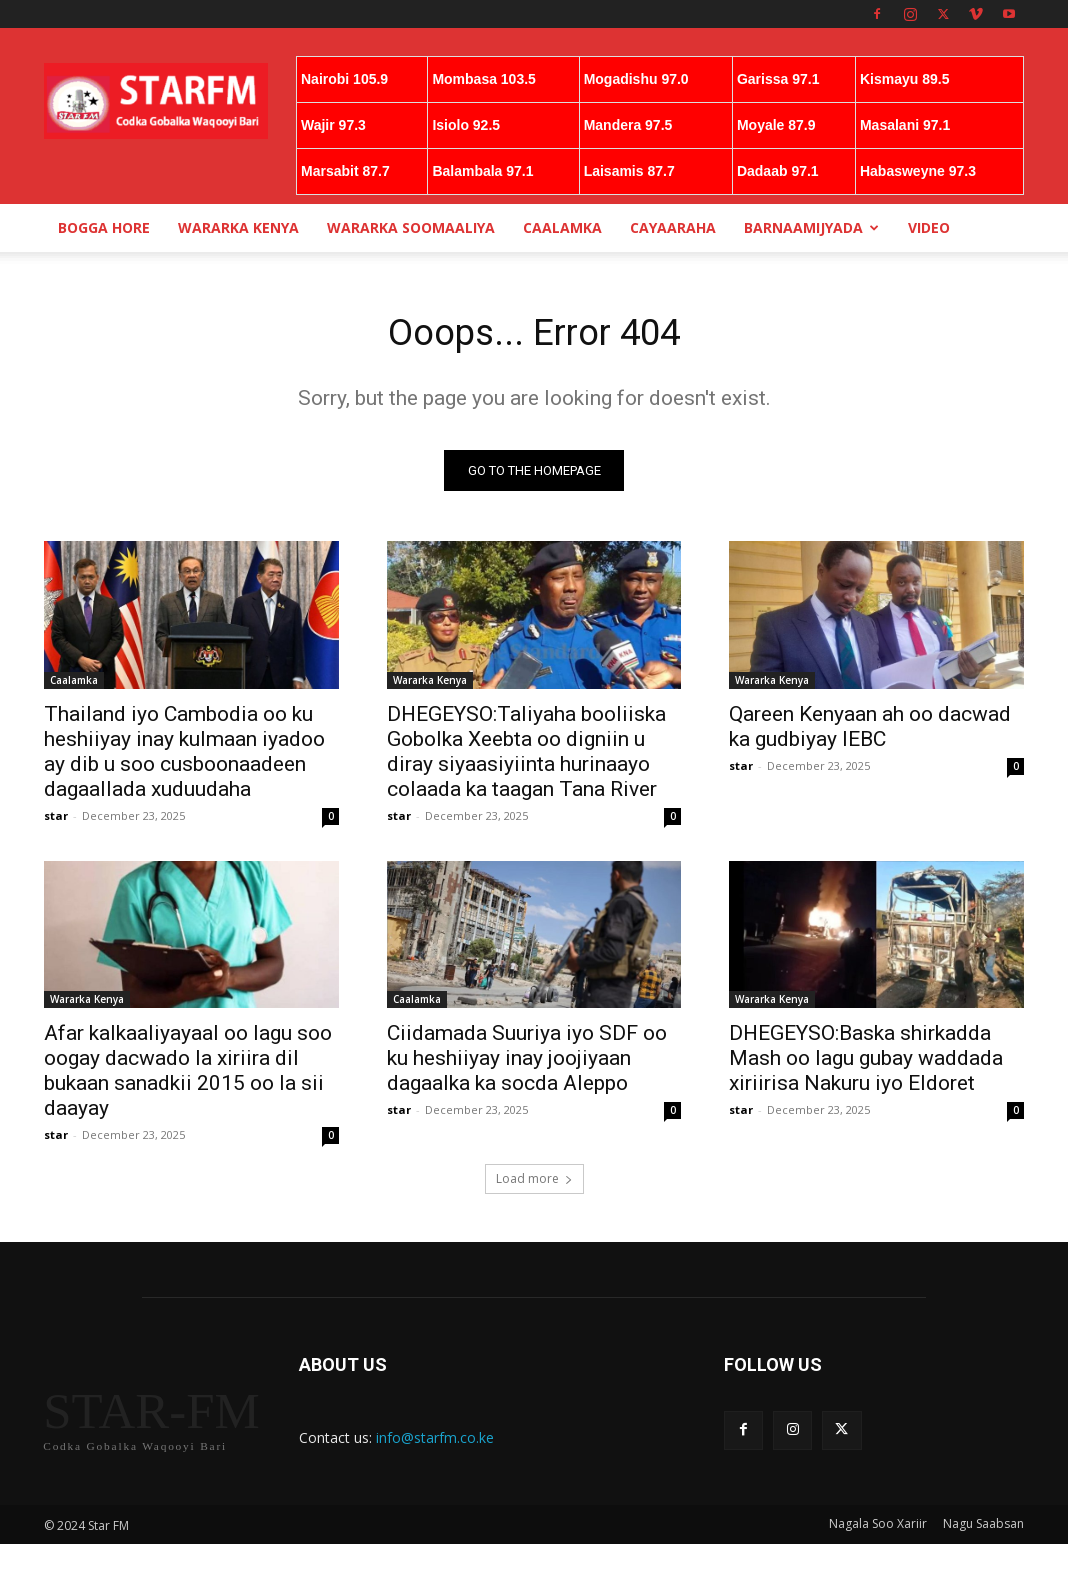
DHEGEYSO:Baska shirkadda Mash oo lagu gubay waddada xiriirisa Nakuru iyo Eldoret (866, 1063)
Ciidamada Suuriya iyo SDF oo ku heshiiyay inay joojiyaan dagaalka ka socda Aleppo (527, 1063)
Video (929, 227)
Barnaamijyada (811, 227)
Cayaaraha (673, 227)
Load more (534, 1183)
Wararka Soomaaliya (411, 227)
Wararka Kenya (238, 227)
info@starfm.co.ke (435, 1442)
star (56, 819)
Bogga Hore (104, 227)
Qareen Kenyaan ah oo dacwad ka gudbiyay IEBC (870, 730)
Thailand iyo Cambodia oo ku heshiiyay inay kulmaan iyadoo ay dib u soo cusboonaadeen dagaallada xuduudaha (184, 755)
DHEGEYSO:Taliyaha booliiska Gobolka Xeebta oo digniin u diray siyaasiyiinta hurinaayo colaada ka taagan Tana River (526, 755)
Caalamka (562, 227)
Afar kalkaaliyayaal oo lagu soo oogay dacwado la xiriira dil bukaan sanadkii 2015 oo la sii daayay (188, 1075)
